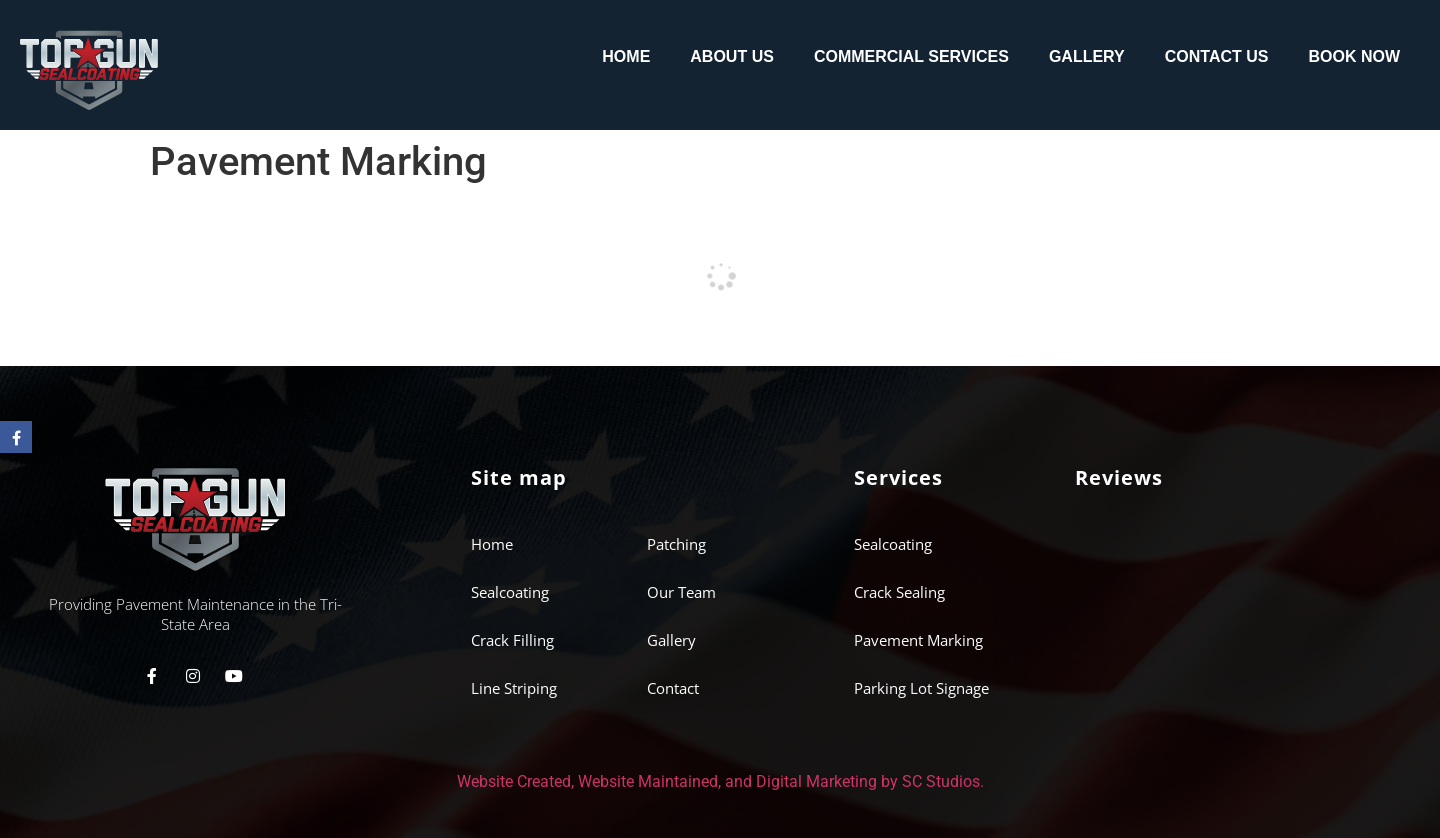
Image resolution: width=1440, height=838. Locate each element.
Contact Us (1217, 56)
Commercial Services (911, 56)
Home (626, 56)
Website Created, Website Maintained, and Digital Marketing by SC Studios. (720, 781)
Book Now (1354, 56)
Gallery (1087, 56)
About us (732, 56)
